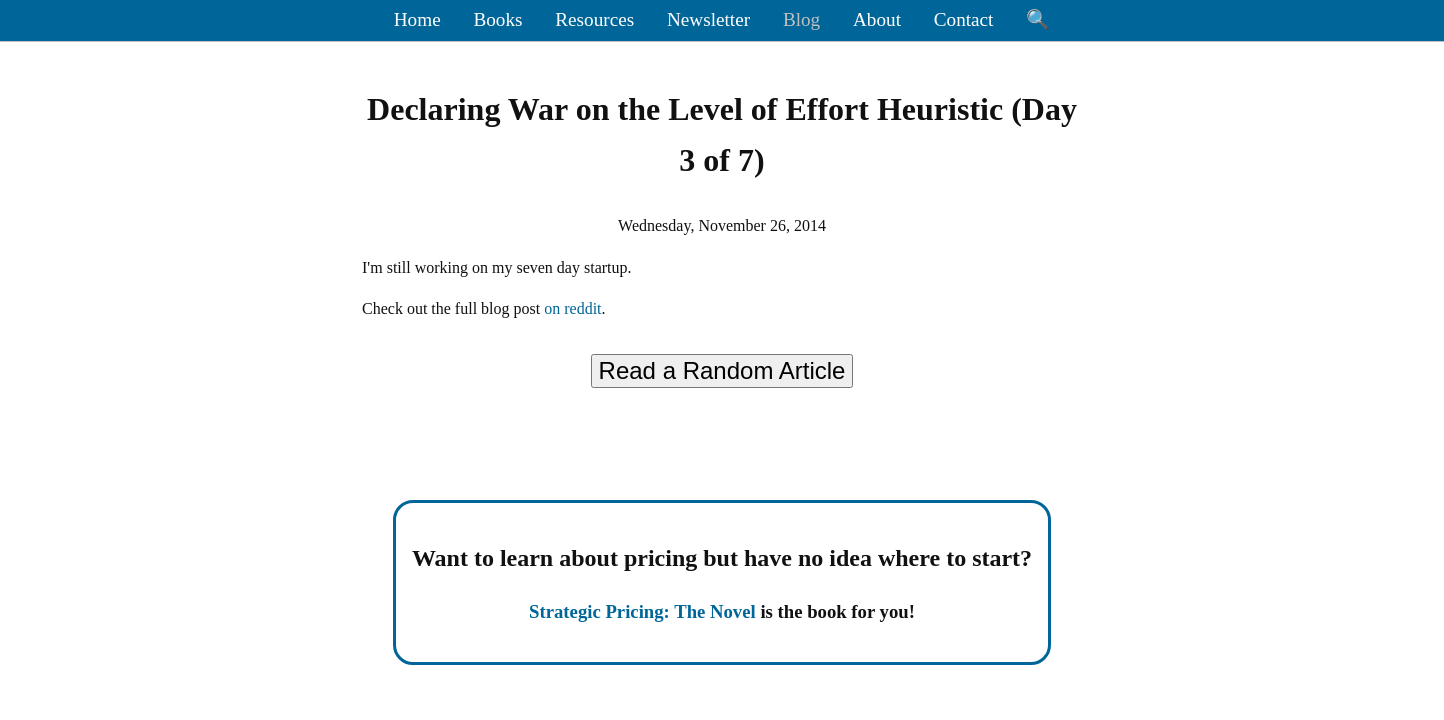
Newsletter (708, 19)
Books (497, 19)
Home (417, 19)
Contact (964, 19)
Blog (801, 19)
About (877, 19)
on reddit (572, 308)
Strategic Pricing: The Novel (642, 611)
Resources (594, 19)
